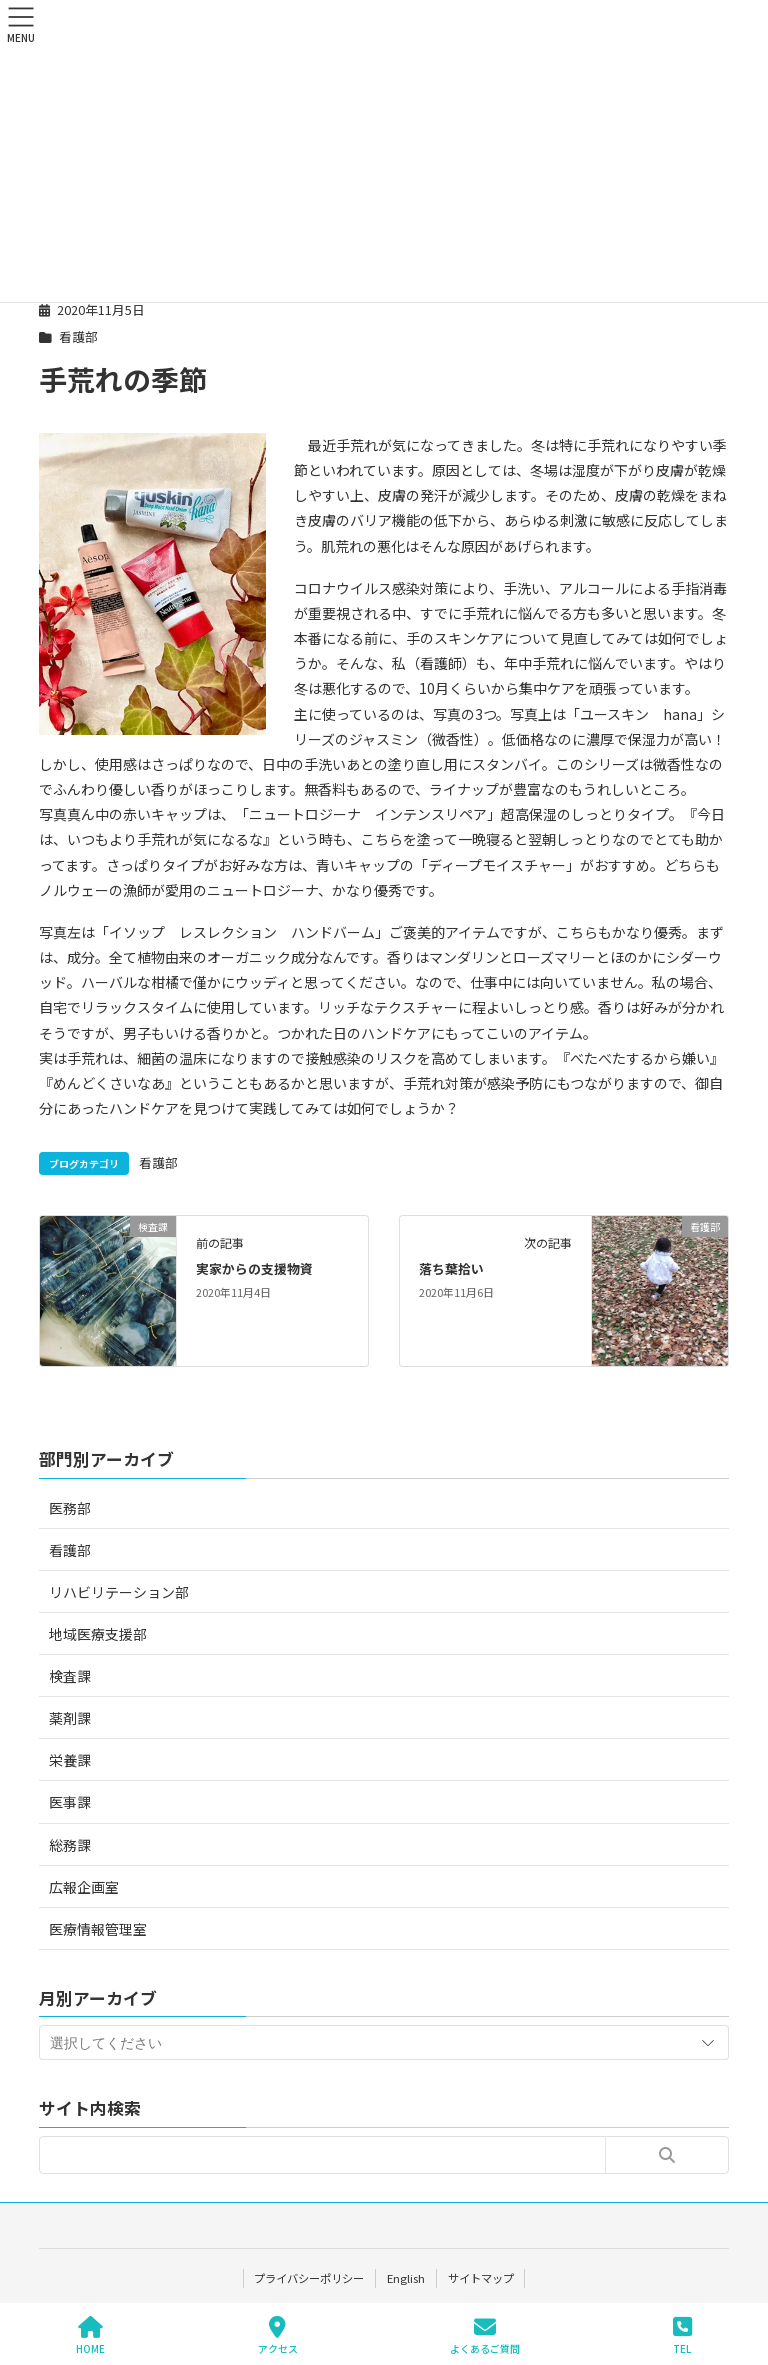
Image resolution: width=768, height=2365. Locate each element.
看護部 (78, 336)
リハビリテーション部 (119, 1592)
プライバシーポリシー (308, 2278)
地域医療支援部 (98, 1634)
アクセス (278, 2335)
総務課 (70, 1845)
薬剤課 (70, 1718)
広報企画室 (84, 1887)
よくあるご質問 (485, 2335)
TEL (682, 2335)
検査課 (70, 1676)
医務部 (70, 1508)
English (406, 2278)
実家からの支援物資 (254, 1268)
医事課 (70, 1802)
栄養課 (70, 1760)
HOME (90, 2335)
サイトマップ (482, 2278)
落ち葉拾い (451, 1268)
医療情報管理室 (98, 1929)
